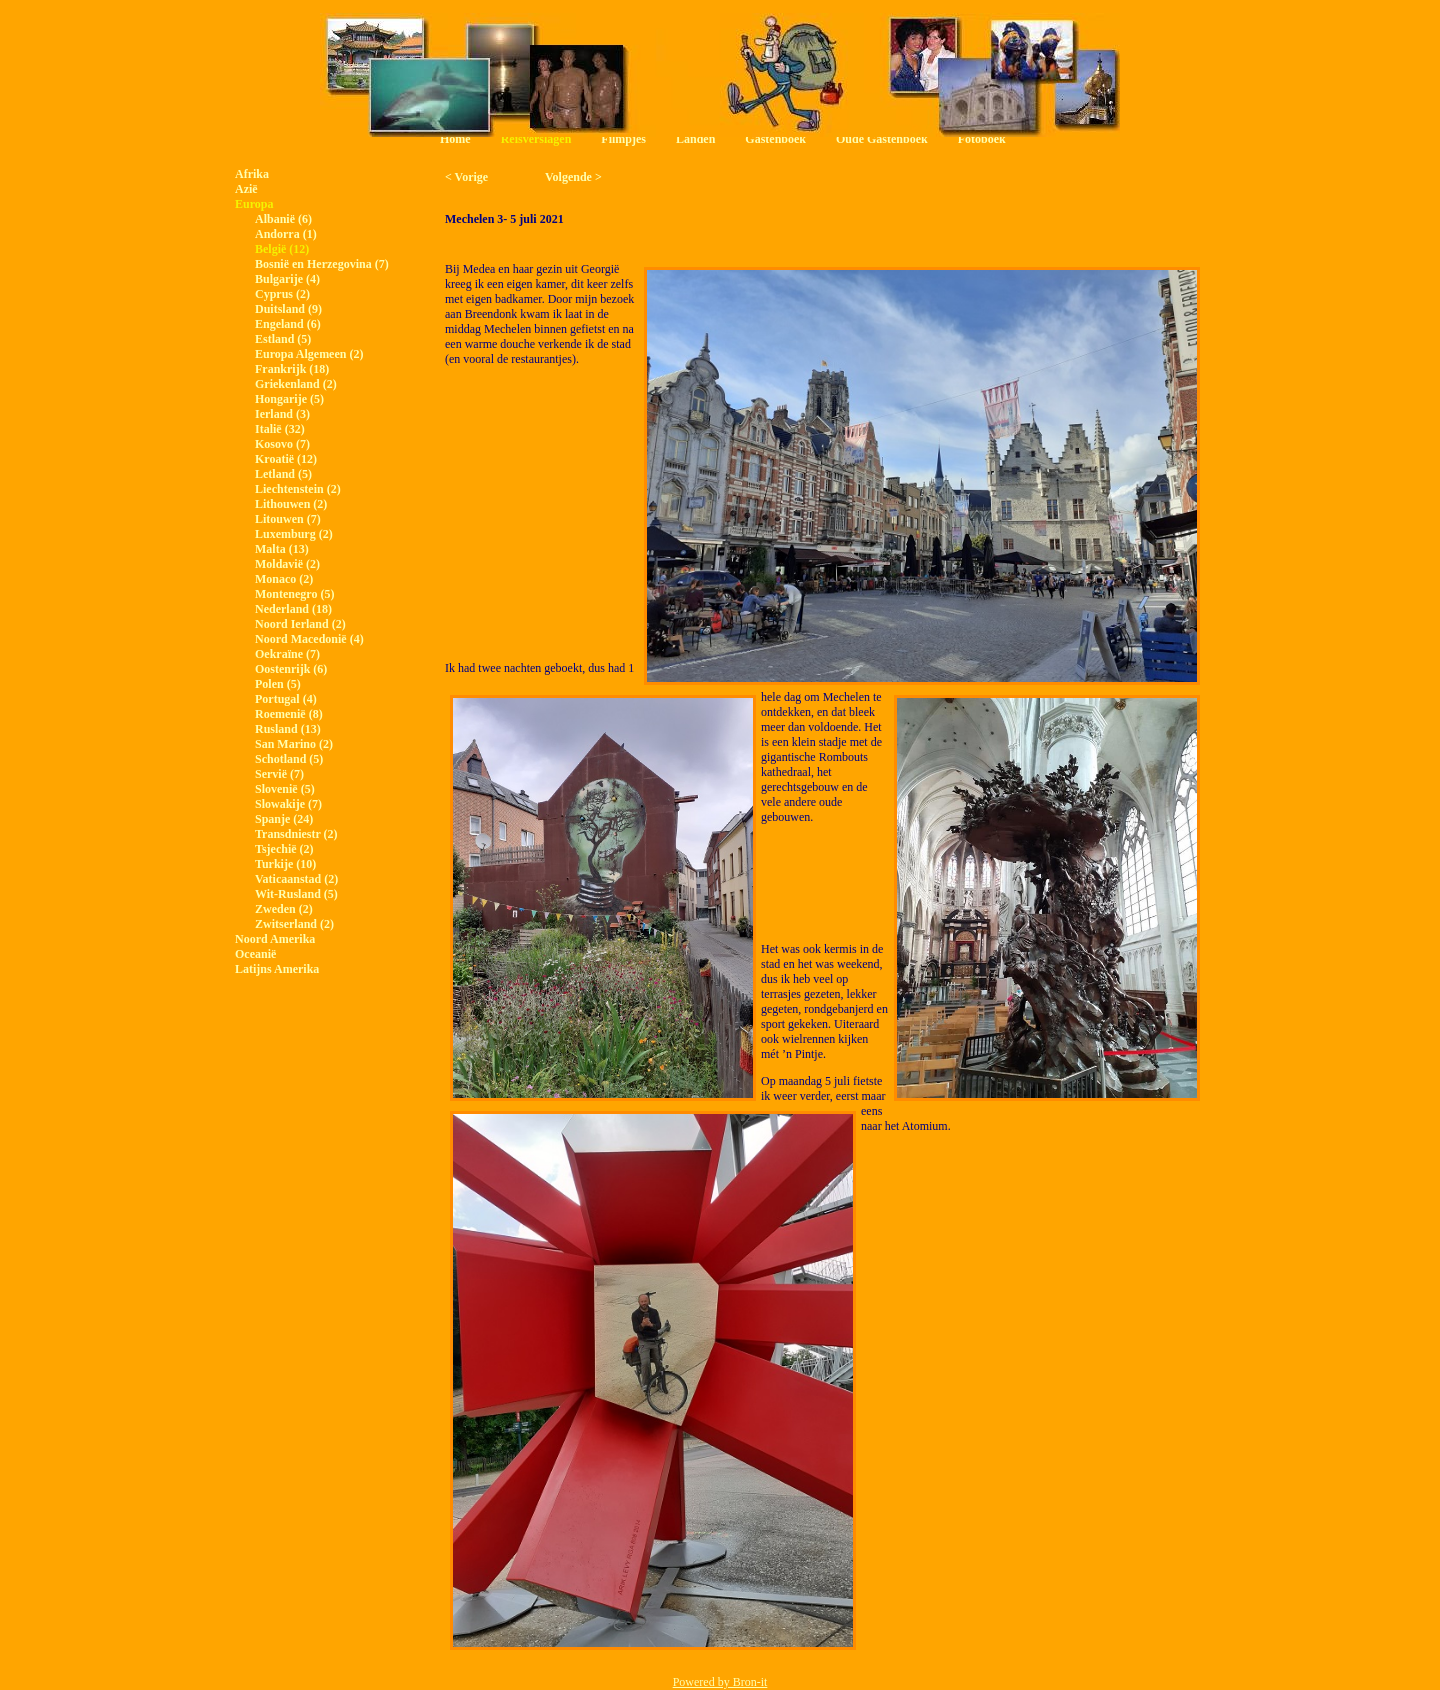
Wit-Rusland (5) (296, 894)
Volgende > (573, 177)
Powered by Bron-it (720, 1682)
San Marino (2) (294, 744)
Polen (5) (278, 684)
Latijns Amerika (277, 969)
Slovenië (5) (285, 789)
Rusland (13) (288, 729)
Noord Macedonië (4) (309, 639)
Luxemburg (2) (294, 534)
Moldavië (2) (287, 564)
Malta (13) (282, 549)
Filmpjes (623, 139)
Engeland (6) (288, 324)
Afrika (252, 174)
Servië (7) (279, 774)
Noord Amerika (275, 939)
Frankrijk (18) (292, 369)
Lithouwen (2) (291, 504)
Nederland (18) (293, 609)
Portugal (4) (286, 699)
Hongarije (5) (289, 399)
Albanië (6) (283, 219)
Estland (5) (283, 339)
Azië (246, 189)
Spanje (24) (284, 819)
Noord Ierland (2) (300, 624)
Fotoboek (982, 139)
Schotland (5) (289, 759)
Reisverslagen (536, 139)
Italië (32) (280, 429)
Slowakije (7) (288, 804)
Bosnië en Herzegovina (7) (322, 264)
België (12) (282, 249)
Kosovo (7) (282, 444)
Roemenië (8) (289, 714)
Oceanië (255, 954)
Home (455, 139)
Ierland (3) (282, 414)
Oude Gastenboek (882, 139)
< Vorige (466, 177)
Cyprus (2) (282, 294)
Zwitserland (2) (294, 924)
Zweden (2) (284, 909)
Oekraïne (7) (287, 654)
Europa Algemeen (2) (309, 354)
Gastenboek (775, 139)
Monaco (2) (284, 579)
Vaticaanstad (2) (296, 879)
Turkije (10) (285, 864)
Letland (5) (283, 474)
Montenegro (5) (294, 594)
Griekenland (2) (296, 384)
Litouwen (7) (288, 519)
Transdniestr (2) (296, 834)
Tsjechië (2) (284, 849)
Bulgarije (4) (287, 279)
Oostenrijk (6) (291, 669)
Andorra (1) (286, 234)
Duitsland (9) (288, 309)
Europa (254, 204)
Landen (695, 139)
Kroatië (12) (286, 459)
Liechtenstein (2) (298, 489)
